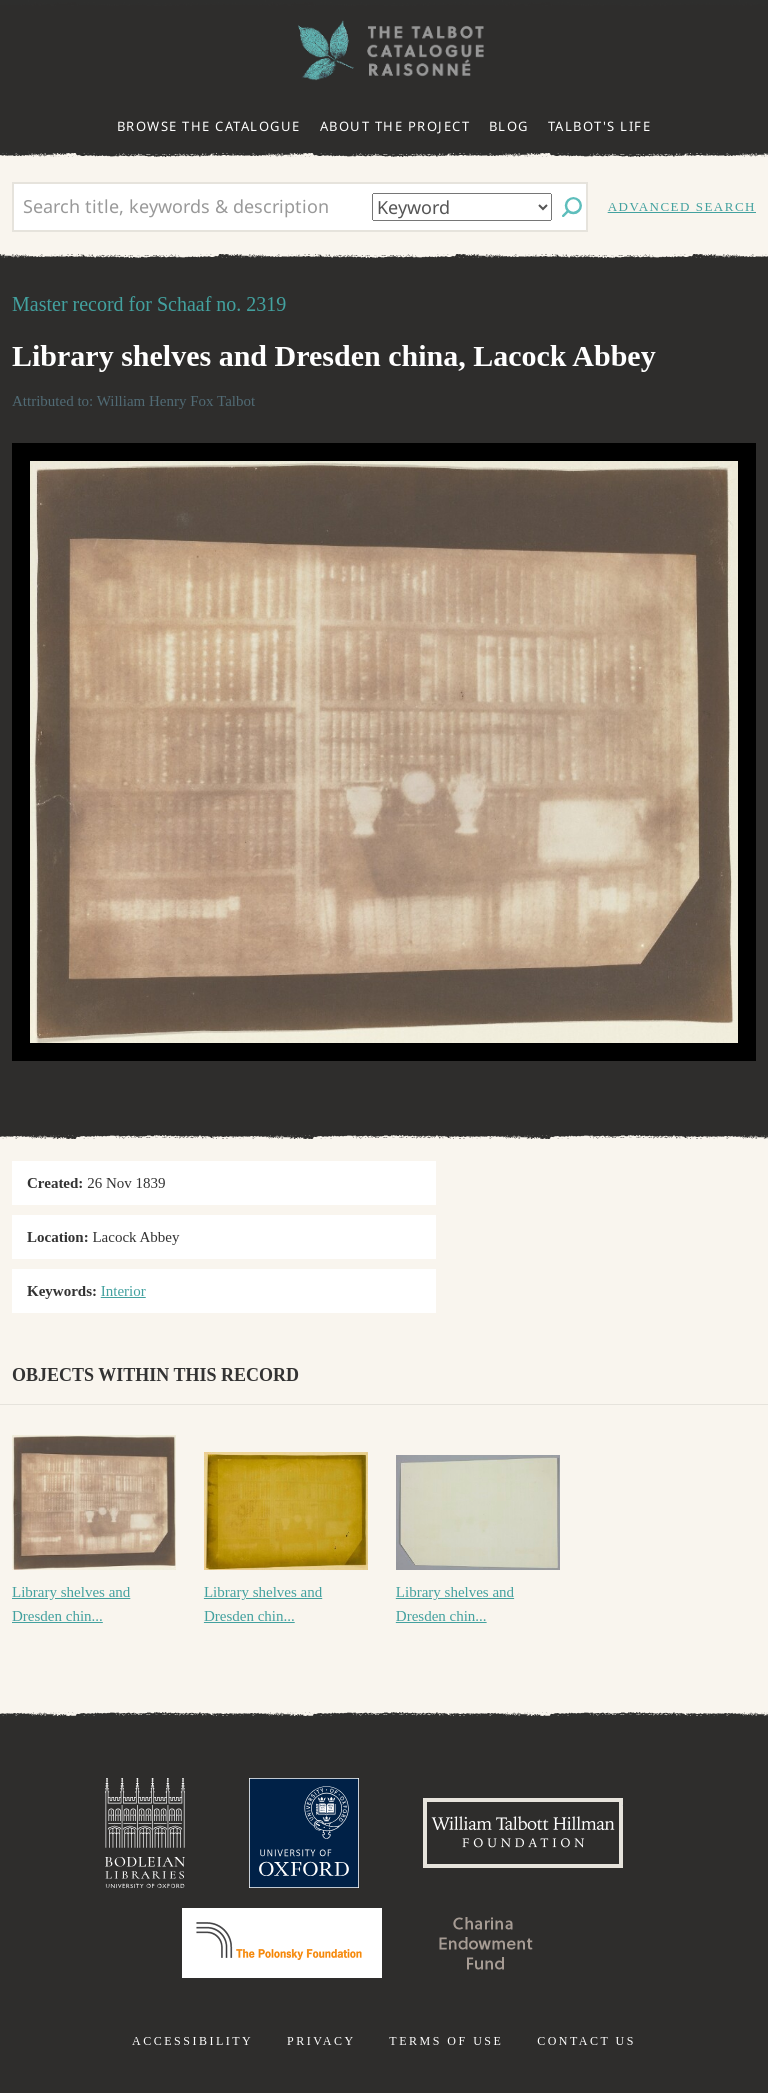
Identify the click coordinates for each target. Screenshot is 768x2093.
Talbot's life (600, 126)
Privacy (321, 2041)
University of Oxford (304, 1833)
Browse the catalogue (209, 126)
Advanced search (682, 206)
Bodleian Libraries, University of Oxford (145, 1833)
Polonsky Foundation (282, 1943)
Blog (509, 126)
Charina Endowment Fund (486, 1943)
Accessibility (192, 2041)
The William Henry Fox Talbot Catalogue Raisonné (384, 50)
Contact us (586, 2041)
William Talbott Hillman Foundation (523, 1833)
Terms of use (446, 2041)
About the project (395, 126)
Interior (123, 1291)
